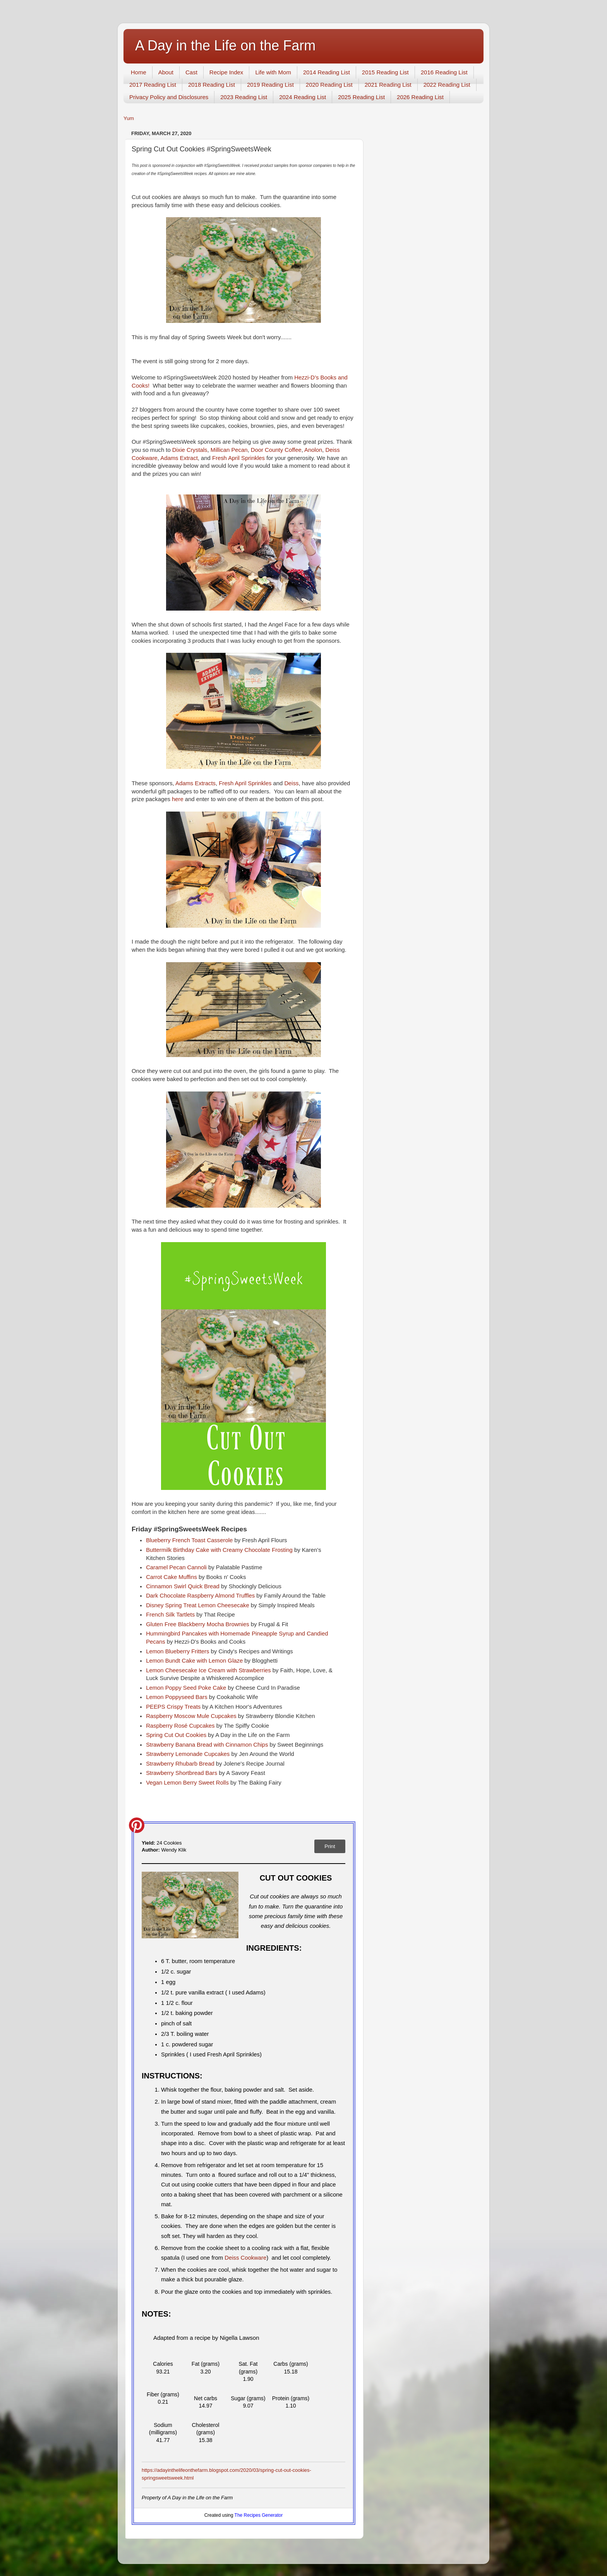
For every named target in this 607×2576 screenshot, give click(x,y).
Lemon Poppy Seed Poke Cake (187, 1688)
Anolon (313, 450)
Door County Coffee (275, 450)
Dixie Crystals (189, 450)
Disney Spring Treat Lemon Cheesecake (198, 1605)
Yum (128, 118)
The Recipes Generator (259, 2515)
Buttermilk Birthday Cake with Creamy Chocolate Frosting (220, 1550)
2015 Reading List (385, 72)
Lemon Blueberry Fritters (178, 1651)
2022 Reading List (447, 84)
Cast (191, 72)
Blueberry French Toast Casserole (190, 1540)
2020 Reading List (329, 84)
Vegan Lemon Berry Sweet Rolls (188, 1783)
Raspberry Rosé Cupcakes (181, 1726)
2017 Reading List (152, 84)
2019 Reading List (270, 84)
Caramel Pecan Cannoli (177, 1567)
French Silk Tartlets (171, 1615)
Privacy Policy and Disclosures (168, 97)
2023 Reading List (243, 97)
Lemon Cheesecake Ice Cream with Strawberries (209, 1670)
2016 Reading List (444, 72)
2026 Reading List (420, 97)
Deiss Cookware (245, 2258)
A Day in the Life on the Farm (225, 45)
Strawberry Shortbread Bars (182, 1773)
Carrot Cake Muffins (172, 1577)
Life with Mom (273, 72)
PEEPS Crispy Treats (173, 1707)
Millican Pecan (229, 450)
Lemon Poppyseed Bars (177, 1697)
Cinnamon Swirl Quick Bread (183, 1586)
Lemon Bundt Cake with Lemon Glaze (194, 1661)
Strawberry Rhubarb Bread (180, 1764)
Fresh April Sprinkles (238, 458)
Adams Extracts (195, 783)
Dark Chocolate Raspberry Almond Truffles (201, 1596)
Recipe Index (226, 72)
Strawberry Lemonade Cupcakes (188, 1754)
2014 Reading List (326, 72)
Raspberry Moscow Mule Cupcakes (192, 1716)
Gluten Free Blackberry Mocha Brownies (198, 1624)
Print (329, 1846)
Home (138, 72)
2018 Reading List (211, 84)
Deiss (291, 783)
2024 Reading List (302, 97)
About (165, 72)
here (177, 799)
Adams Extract (179, 458)
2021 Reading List (388, 84)
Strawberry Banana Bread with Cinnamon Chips (207, 1745)
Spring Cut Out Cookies (177, 1735)
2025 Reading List (361, 97)
